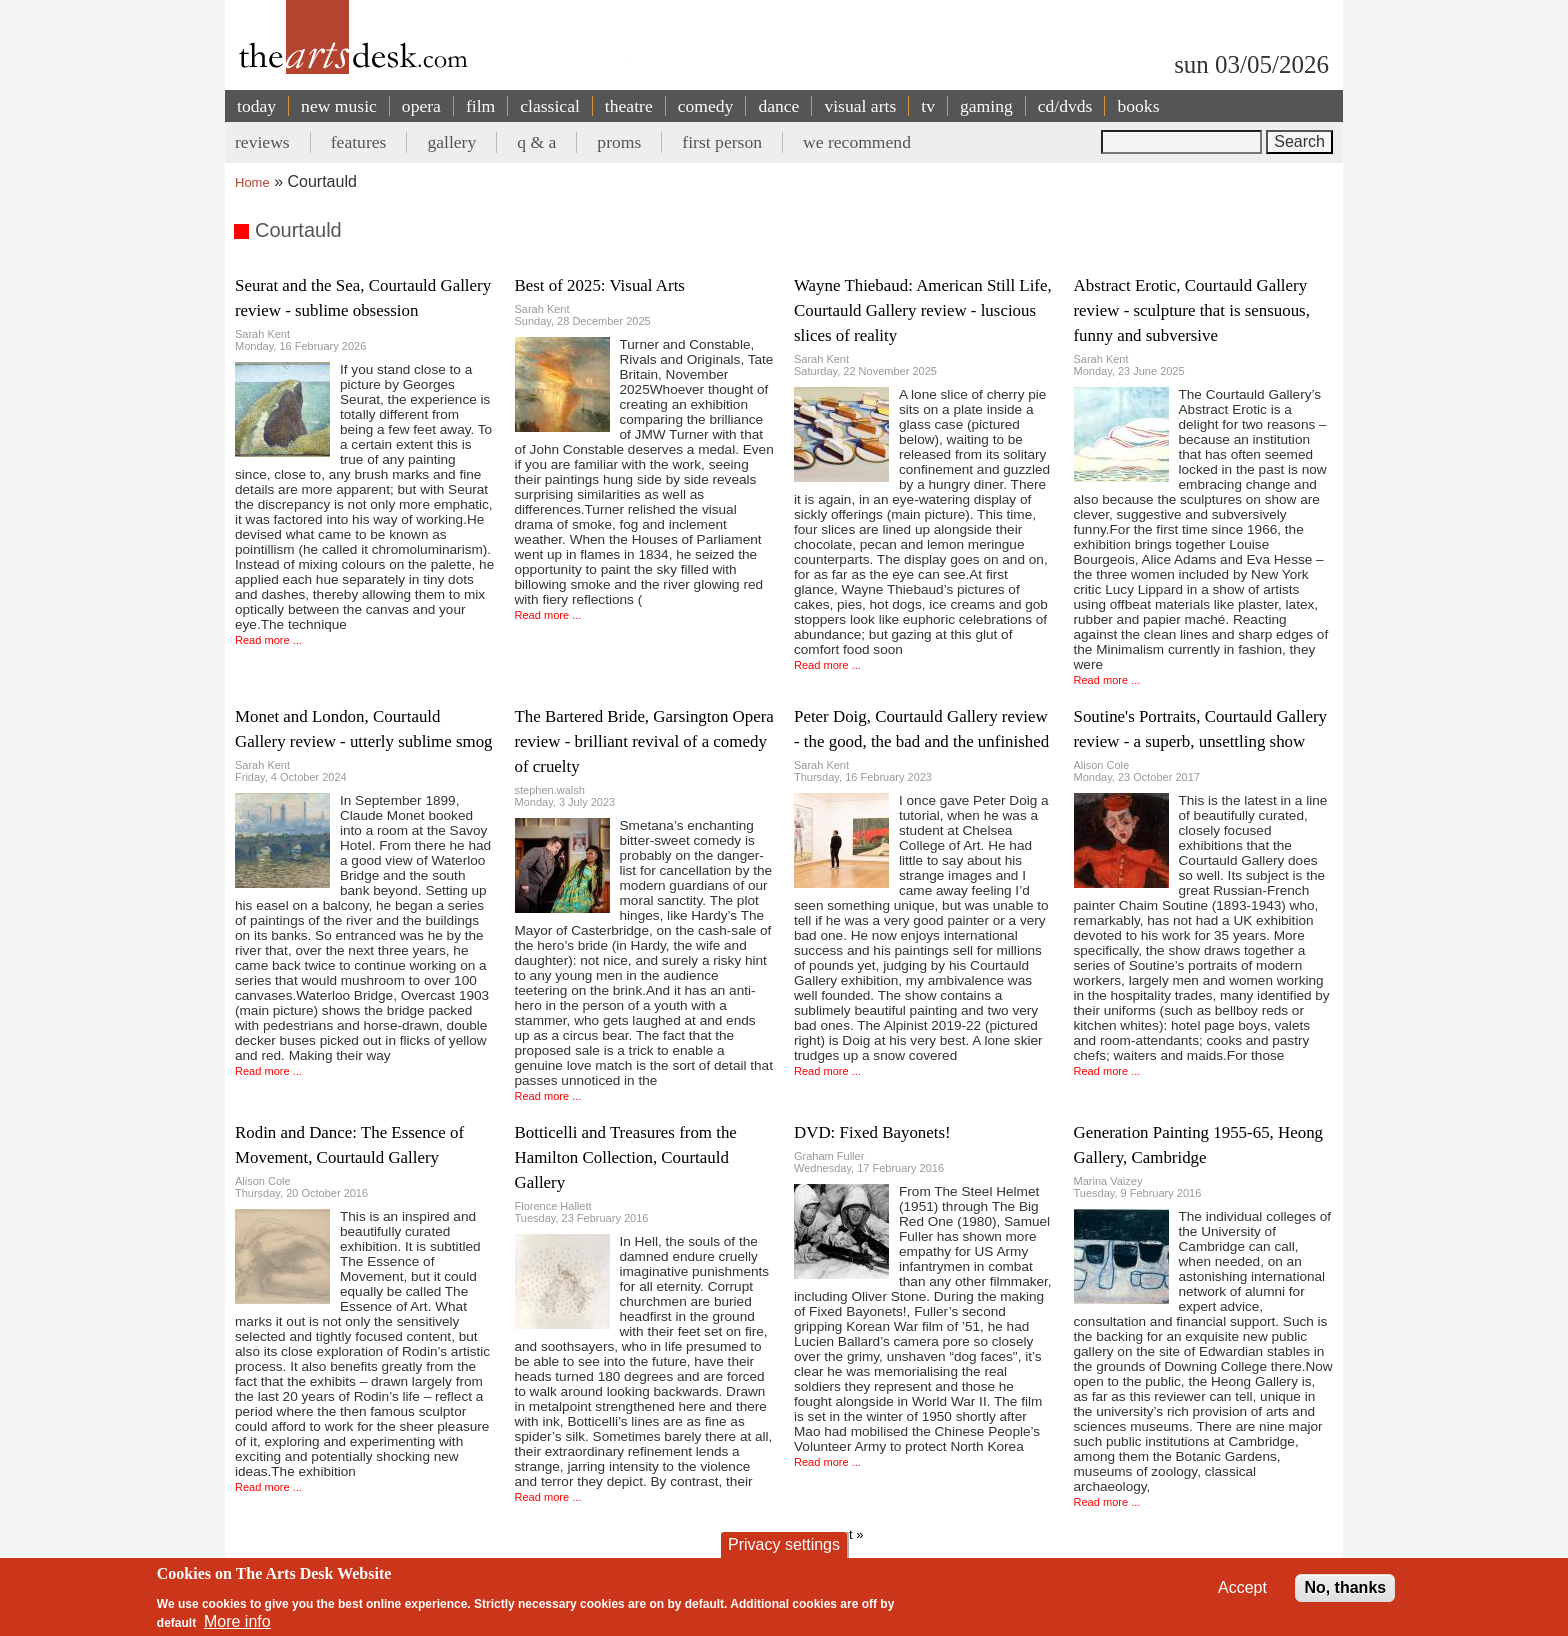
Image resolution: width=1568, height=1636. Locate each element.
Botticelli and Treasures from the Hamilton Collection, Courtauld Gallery (626, 1157)
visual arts (860, 106)
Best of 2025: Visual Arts (600, 285)
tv (928, 106)
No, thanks (1345, 1587)
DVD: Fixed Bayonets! (872, 1132)
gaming (986, 106)
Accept (1242, 1587)
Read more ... (268, 640)
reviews (262, 142)
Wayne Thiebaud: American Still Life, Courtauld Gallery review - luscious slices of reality (923, 310)
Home (252, 182)
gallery (451, 142)
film (480, 106)
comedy (706, 106)
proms (619, 142)
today (256, 106)
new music (339, 106)
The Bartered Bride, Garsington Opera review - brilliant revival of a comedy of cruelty (644, 741)
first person (722, 142)
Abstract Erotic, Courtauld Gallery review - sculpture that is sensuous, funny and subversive (1192, 310)
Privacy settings (784, 1544)
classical (550, 106)
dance (778, 106)
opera (421, 106)
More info (237, 1621)
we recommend (857, 142)
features (359, 142)
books (1138, 106)
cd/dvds (1065, 106)
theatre (629, 106)
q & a (536, 142)
